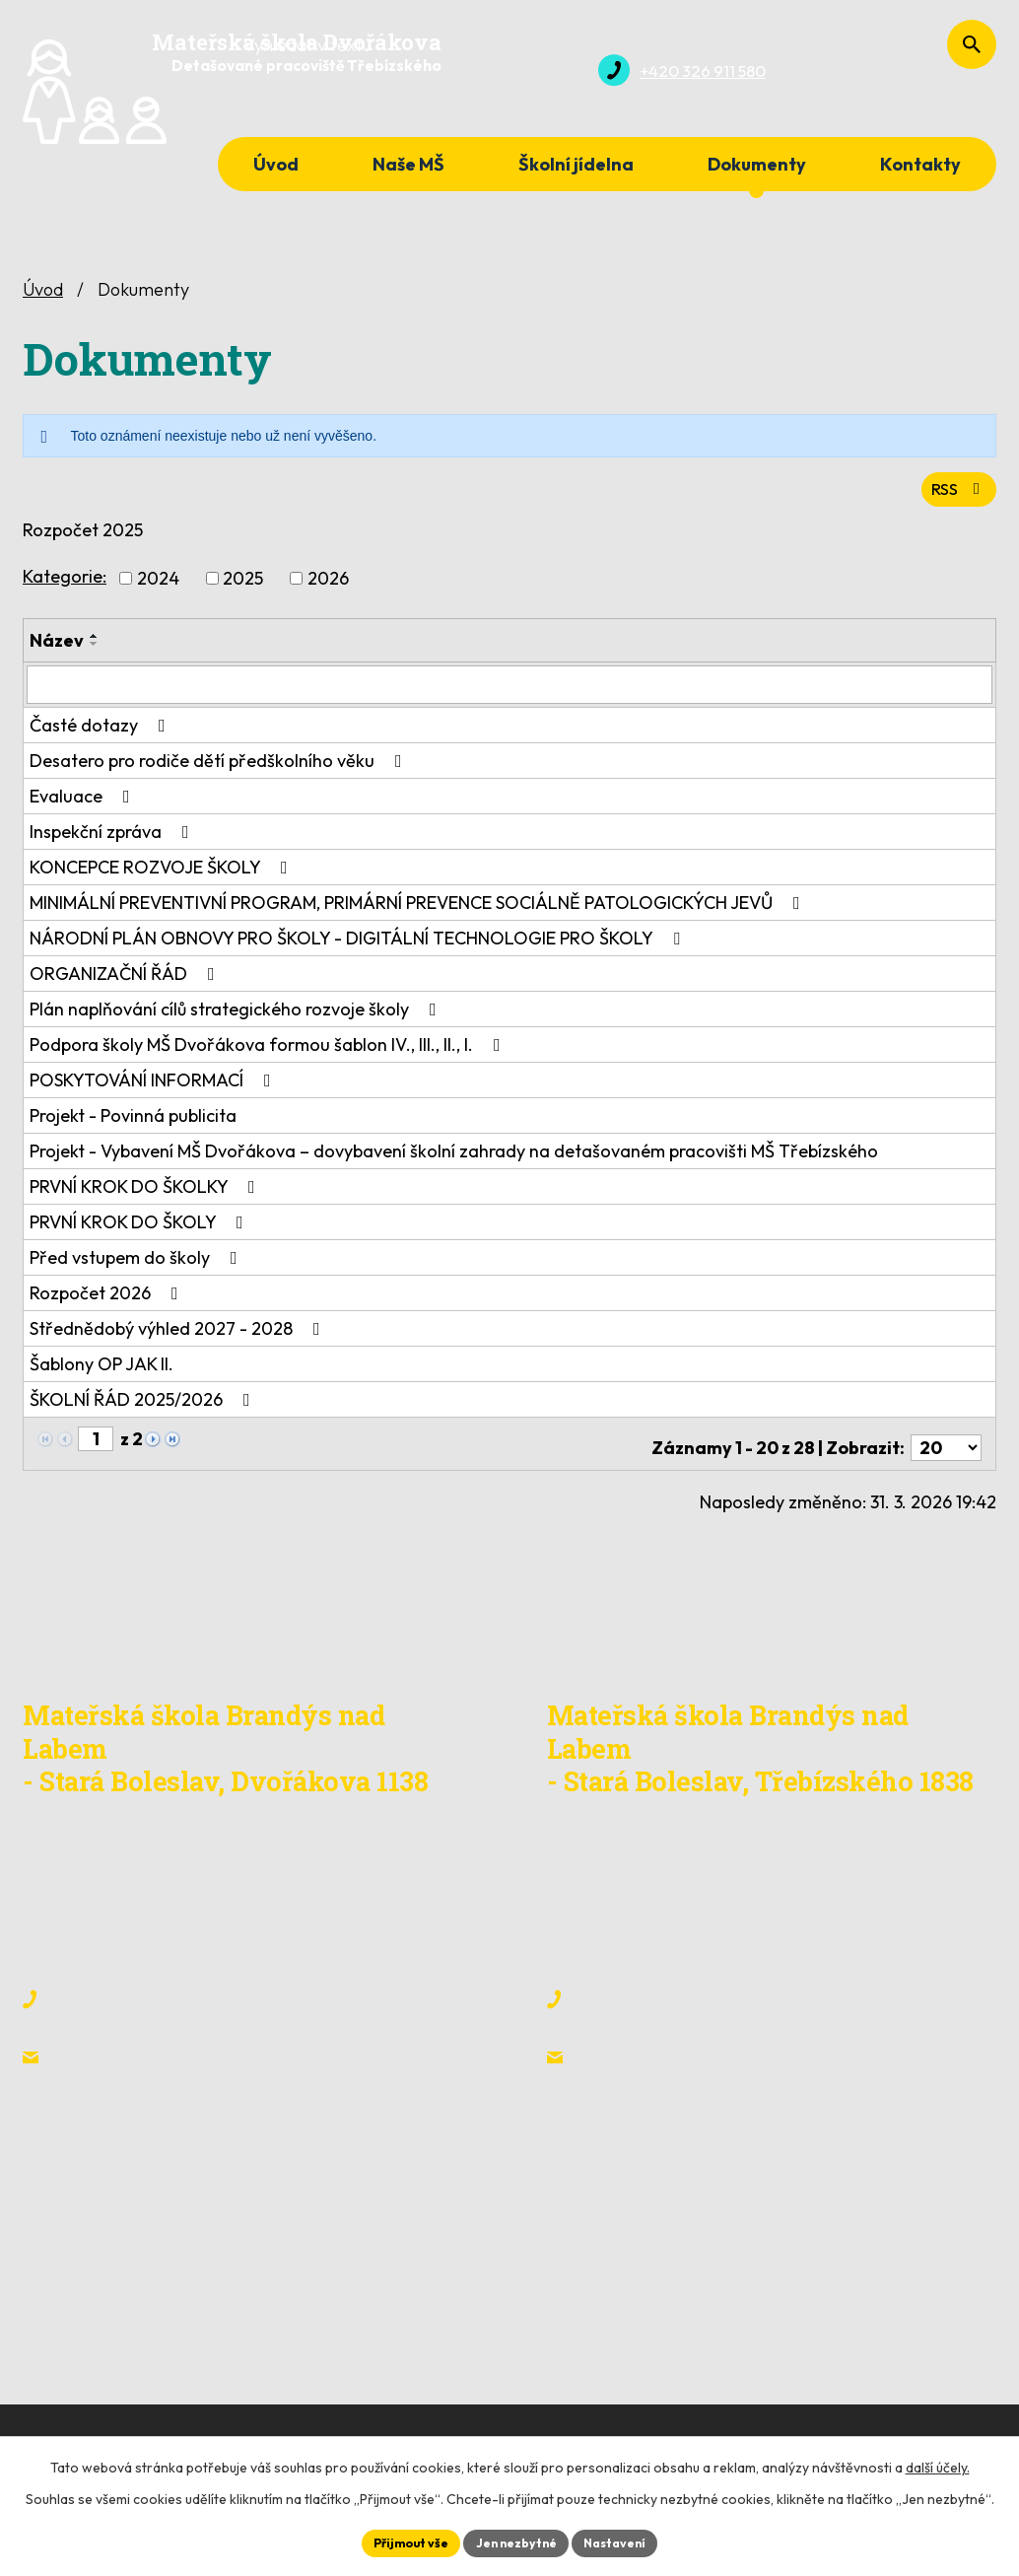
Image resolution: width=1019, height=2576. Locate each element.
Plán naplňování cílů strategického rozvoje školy (237, 1012)
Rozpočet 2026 (108, 1296)
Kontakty (920, 164)
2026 (328, 582)
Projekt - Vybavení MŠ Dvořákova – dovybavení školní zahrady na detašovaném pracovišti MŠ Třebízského (454, 1154)
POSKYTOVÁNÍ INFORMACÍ (154, 1083)
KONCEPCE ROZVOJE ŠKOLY (163, 870)
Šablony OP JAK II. (101, 1367)
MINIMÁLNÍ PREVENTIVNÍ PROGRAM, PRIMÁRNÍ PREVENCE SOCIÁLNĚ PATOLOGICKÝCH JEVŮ (419, 905)
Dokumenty (757, 164)
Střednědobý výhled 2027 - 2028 (179, 1331)
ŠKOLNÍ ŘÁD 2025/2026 (144, 1402)
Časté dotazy (101, 728)
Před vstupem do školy (137, 1260)
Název (57, 644)
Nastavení (628, 2540)
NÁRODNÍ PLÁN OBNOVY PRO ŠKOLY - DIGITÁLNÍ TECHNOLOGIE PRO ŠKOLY (359, 941)
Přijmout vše (398, 2540)
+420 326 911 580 (138, 1994)
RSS (955, 491)
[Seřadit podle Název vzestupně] (94, 640)
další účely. (938, 2463)
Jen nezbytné (516, 2540)
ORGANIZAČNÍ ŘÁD (126, 976)
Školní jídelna (576, 164)
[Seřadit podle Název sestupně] (94, 648)
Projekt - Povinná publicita (133, 1118)
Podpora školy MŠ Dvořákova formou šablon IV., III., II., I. (269, 1047)
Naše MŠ (408, 164)
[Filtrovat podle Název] (509, 688)
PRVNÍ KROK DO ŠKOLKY (146, 1189)
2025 (243, 582)
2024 (158, 582)
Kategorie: (64, 580)
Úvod (276, 164)
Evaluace (84, 799)
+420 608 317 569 (283, 1994)
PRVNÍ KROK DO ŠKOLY (140, 1225)
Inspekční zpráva (113, 834)
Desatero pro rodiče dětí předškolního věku (220, 763)
